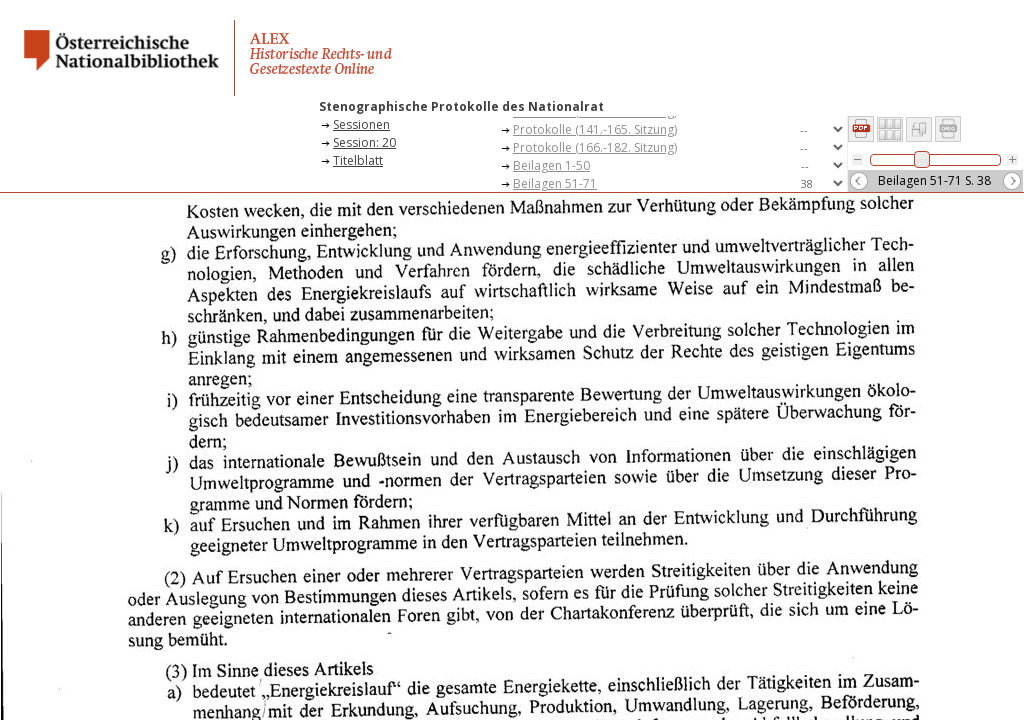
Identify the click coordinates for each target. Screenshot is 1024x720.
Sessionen (361, 124)
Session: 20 (364, 142)
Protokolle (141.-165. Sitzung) (595, 129)
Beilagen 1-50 (551, 165)
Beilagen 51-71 (555, 183)
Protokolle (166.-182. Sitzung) (595, 147)
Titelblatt (358, 160)
